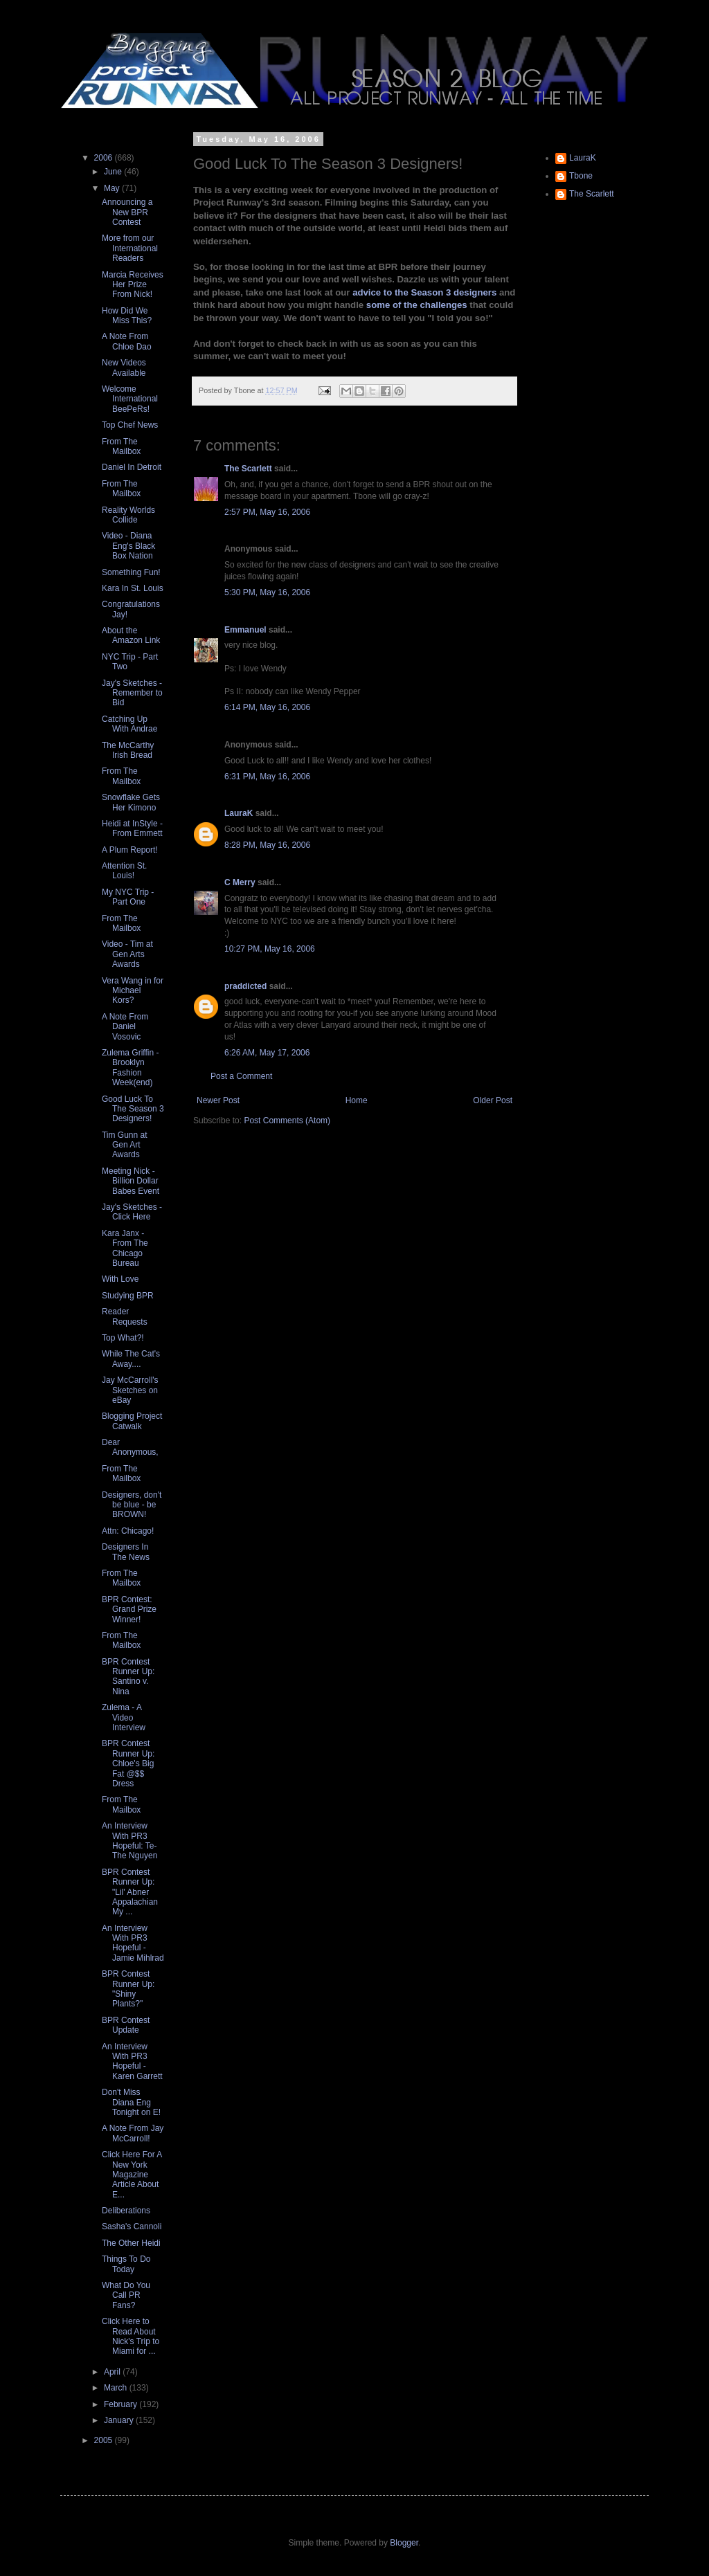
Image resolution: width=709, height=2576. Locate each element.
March (116, 2388)
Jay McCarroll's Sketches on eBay (130, 1390)
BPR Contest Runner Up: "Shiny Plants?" (128, 1988)
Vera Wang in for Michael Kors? (132, 991)
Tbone (581, 176)
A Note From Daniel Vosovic (125, 1027)
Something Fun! (131, 572)
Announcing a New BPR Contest (127, 212)
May (113, 188)
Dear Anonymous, (130, 1447)
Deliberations (126, 2210)
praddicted (245, 986)
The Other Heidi (131, 2243)
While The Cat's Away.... (131, 1358)
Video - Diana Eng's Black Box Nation (128, 546)
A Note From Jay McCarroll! (132, 2133)
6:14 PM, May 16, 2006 (267, 707)
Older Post (492, 1100)
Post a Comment (241, 1076)
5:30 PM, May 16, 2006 (267, 592)
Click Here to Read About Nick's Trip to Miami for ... (130, 2336)
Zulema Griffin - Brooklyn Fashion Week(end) (130, 1067)
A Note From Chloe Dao (127, 341)
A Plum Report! (130, 850)
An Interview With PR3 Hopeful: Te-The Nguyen (129, 1840)
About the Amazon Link (131, 635)
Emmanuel (245, 630)
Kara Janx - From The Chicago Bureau (125, 1248)
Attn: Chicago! (128, 1531)
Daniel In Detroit (131, 467)
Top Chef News (130, 425)
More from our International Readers (130, 248)
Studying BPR (128, 1295)
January (120, 2420)
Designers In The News (126, 1551)
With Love (120, 1279)
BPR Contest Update (126, 2025)
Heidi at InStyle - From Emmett (132, 828)
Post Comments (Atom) (287, 1120)
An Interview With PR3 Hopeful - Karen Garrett (132, 2061)
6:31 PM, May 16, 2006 (267, 776)
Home (356, 1100)
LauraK (238, 813)
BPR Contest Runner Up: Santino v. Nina (128, 1676)
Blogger (404, 2543)
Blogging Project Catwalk (132, 1421)
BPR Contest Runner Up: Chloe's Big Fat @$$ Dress (128, 1763)
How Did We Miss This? (127, 315)
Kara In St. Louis (132, 588)
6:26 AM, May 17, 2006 (266, 1053)
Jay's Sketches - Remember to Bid (132, 693)
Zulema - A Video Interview (123, 1717)
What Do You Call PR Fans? (126, 2295)
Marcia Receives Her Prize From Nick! (132, 285)
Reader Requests (124, 1316)
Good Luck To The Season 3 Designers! (133, 1109)
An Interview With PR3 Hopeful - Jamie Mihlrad (133, 1943)
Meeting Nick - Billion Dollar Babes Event (130, 1181)
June (114, 171)
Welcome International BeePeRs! (130, 399)
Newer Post (218, 1100)
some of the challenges (418, 305)
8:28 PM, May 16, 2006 (267, 845)
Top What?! (123, 1338)
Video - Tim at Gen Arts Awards (127, 954)
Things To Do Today (126, 2264)
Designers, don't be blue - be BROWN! (131, 1505)
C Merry (239, 882)
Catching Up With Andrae (129, 724)
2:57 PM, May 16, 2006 (267, 512)
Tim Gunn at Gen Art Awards (124, 1145)
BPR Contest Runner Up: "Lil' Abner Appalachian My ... (130, 1892)
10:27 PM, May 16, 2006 (269, 949)
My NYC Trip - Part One (128, 897)
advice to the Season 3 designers (424, 292)
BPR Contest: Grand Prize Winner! (129, 1609)
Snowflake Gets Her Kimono (131, 802)
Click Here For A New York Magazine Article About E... (132, 2174)
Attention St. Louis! (124, 870)
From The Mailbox (121, 446)
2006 (104, 158)
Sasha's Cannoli (131, 2226)
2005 (104, 2440)
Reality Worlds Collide (128, 515)
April (113, 2372)
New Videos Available (124, 367)
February (121, 2404)
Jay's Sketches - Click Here (132, 1212)
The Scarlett (248, 468)
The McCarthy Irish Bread (128, 750)
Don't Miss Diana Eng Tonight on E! (131, 2102)
